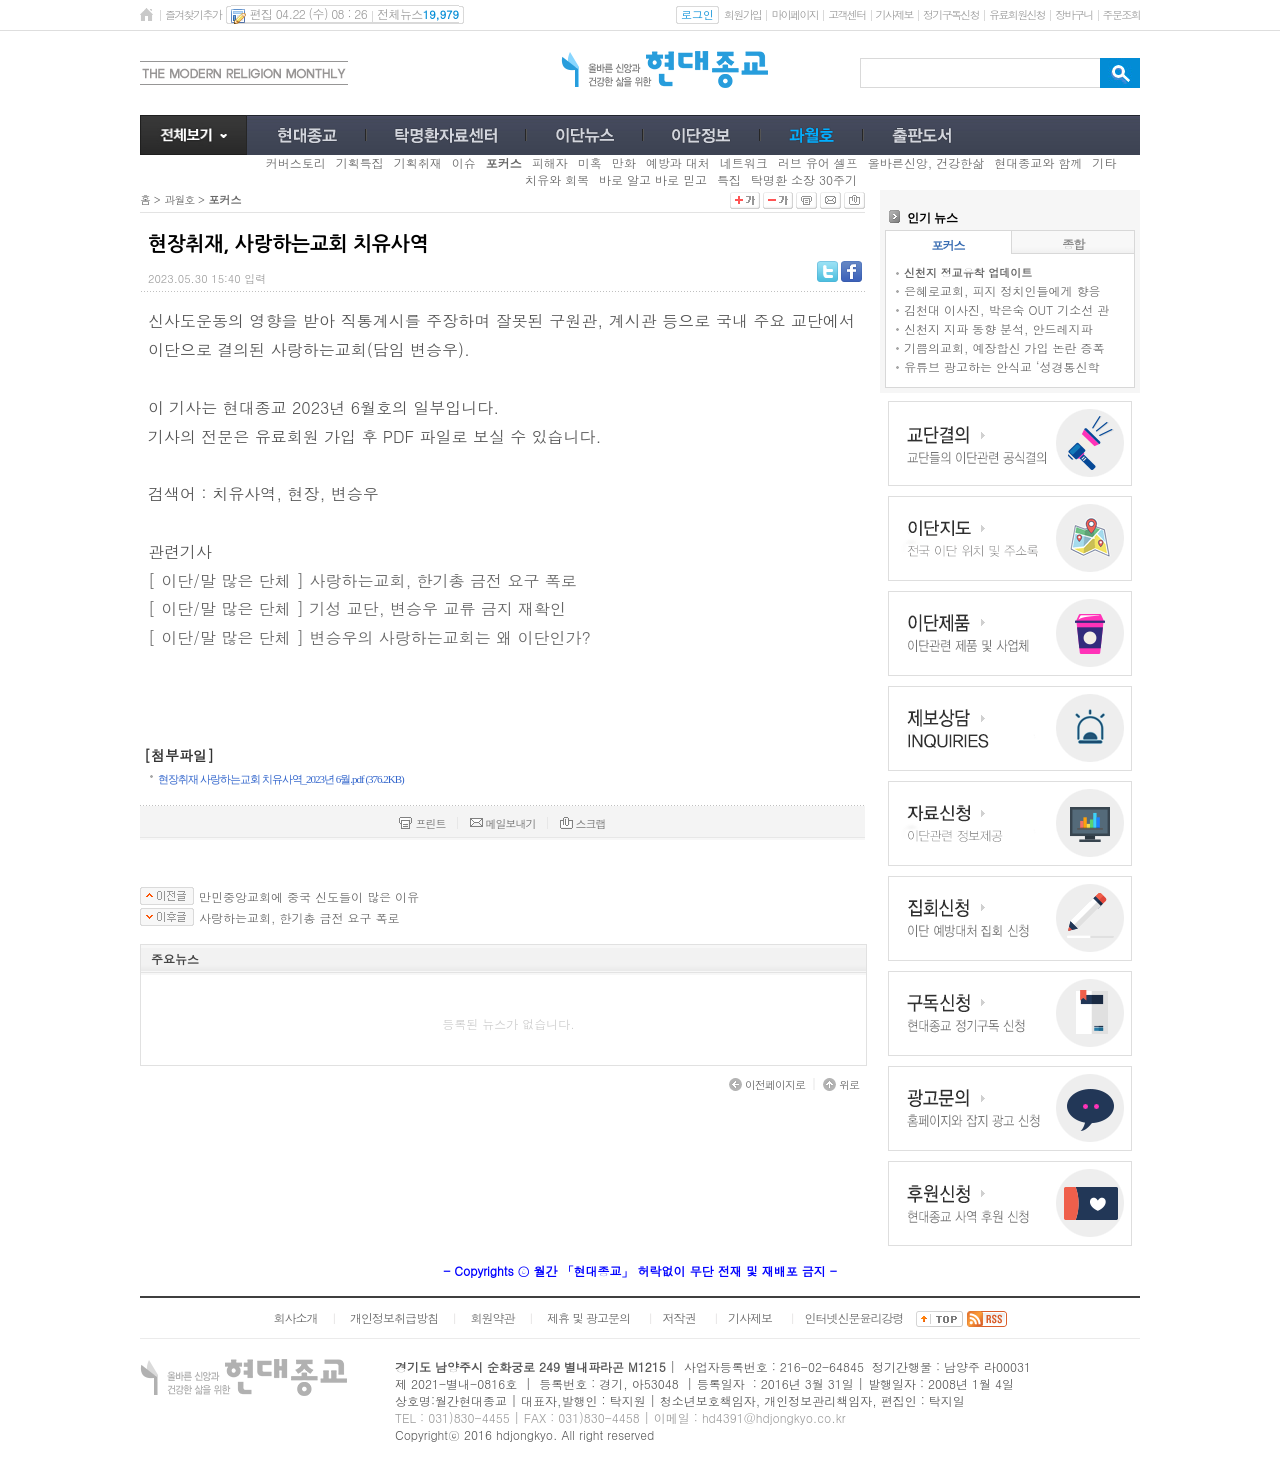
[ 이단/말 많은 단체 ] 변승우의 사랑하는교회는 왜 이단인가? (369, 637)
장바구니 (1073, 14)
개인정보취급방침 (394, 1317)
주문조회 (1121, 14)
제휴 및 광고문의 (588, 1317)
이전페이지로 (767, 1084)
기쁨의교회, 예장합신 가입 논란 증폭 (1004, 347)
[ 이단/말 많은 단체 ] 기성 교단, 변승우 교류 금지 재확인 (357, 608)
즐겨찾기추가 (193, 14)
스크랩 (583, 823)
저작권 (679, 1317)
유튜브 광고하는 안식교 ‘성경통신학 (1002, 366)
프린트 (422, 823)
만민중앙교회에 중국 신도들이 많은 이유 (309, 897)
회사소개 (295, 1317)
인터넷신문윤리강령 (854, 1317)
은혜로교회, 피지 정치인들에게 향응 (1002, 290)
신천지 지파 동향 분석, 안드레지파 (998, 328)
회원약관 (492, 1317)
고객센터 (846, 14)
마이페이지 (794, 14)
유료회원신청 (1017, 14)
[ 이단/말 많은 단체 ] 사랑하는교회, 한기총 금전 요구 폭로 (362, 580)
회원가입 (742, 14)
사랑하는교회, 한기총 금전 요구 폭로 (299, 918)
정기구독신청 (951, 14)
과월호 (179, 199)
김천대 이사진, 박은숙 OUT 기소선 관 (1006, 309)
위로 (841, 1084)
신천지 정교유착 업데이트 (968, 272)
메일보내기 (503, 823)
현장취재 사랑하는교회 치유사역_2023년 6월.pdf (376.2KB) (281, 779)
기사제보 (894, 14)
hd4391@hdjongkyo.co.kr (774, 1417)
